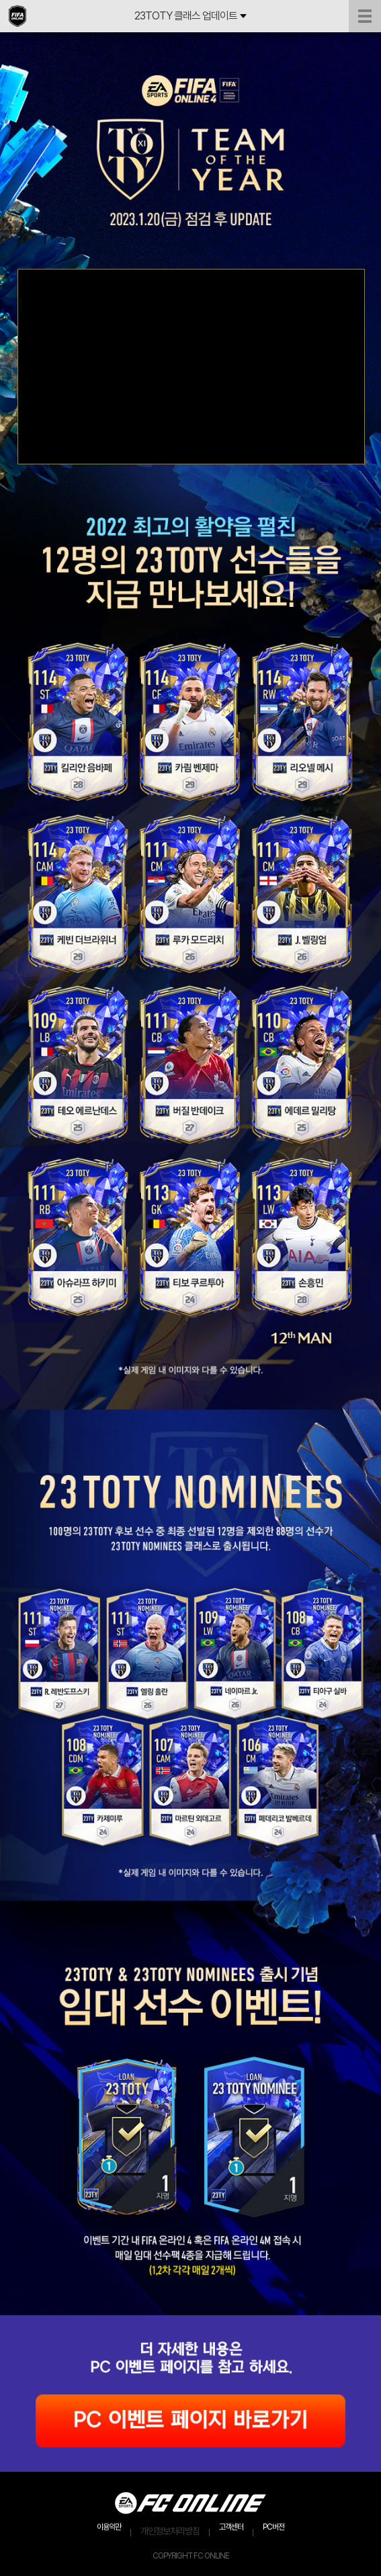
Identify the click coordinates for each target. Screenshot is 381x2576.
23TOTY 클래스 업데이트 (190, 15)
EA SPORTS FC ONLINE (17, 16)
